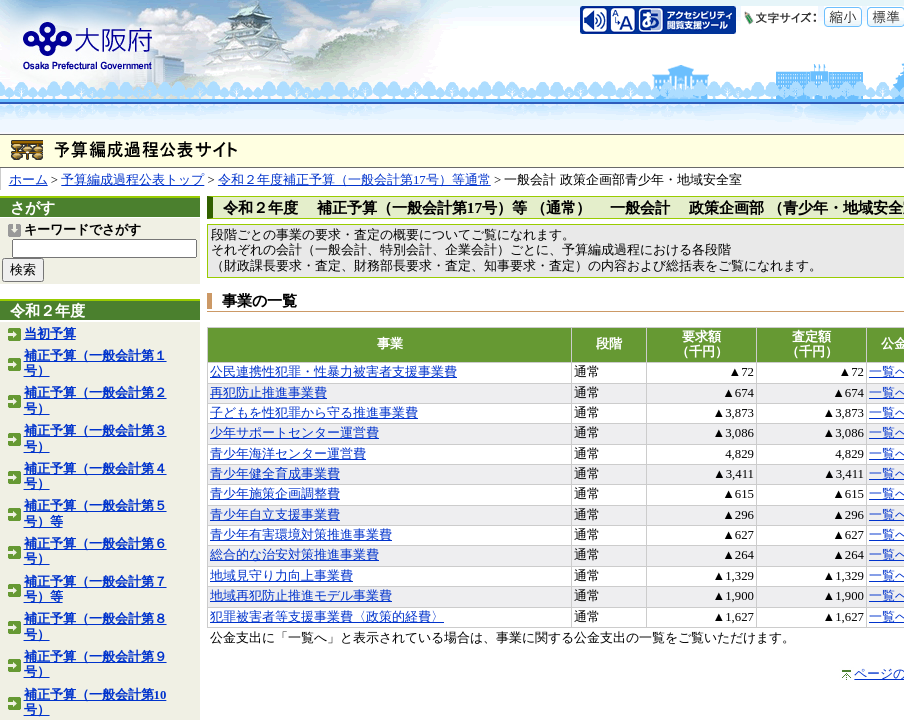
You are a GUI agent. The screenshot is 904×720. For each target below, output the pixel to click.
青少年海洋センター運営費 (288, 454)
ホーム (28, 180)
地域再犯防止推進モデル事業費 (301, 596)
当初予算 (50, 334)
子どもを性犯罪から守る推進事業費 (314, 413)
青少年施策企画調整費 (275, 494)
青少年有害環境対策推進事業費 (301, 535)
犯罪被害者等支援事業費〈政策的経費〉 (327, 617)
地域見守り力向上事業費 (281, 576)
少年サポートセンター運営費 (294, 433)
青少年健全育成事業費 (275, 474)
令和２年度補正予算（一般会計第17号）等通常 (354, 180)
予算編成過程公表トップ (132, 180)
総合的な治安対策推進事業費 (294, 555)
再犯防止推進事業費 (268, 393)
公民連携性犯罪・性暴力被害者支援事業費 (333, 372)
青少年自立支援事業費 (275, 515)
